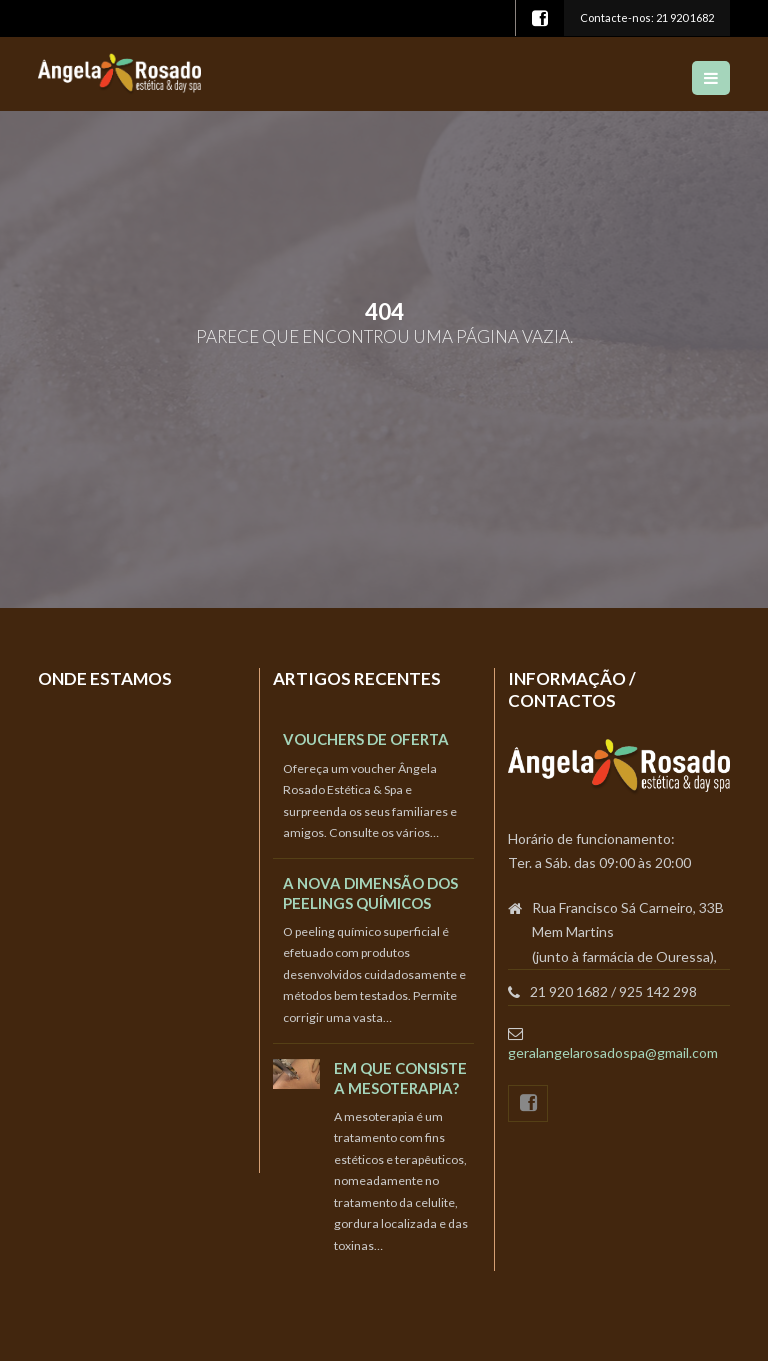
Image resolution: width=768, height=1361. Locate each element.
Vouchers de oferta (366, 739)
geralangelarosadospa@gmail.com (613, 1052)
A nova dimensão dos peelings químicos (370, 892)
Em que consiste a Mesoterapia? (400, 1077)
